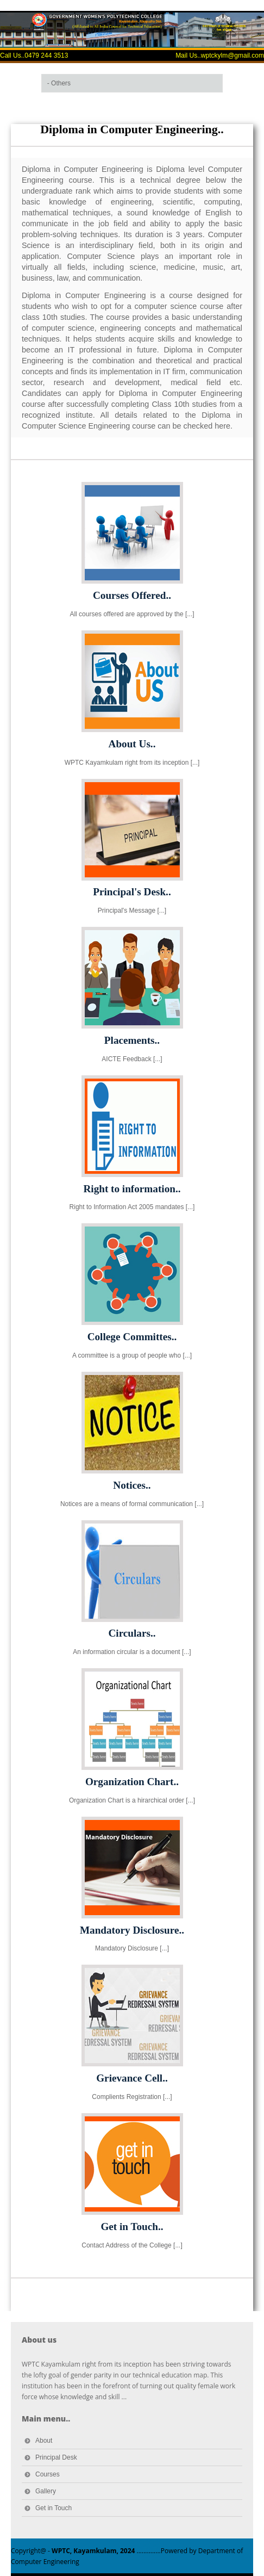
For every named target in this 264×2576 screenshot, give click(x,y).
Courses (47, 2474)
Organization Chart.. (132, 1781)
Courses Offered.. (132, 595)
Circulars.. (131, 1633)
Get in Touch (53, 2508)
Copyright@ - (73, 2550)
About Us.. (132, 744)
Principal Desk (56, 2457)
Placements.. (132, 1040)
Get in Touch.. (131, 2226)
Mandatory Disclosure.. (132, 1930)
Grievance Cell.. (132, 2078)
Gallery (45, 2491)
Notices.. (131, 1485)
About (43, 2440)
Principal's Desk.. (132, 891)
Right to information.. (131, 1188)
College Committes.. (132, 1336)
